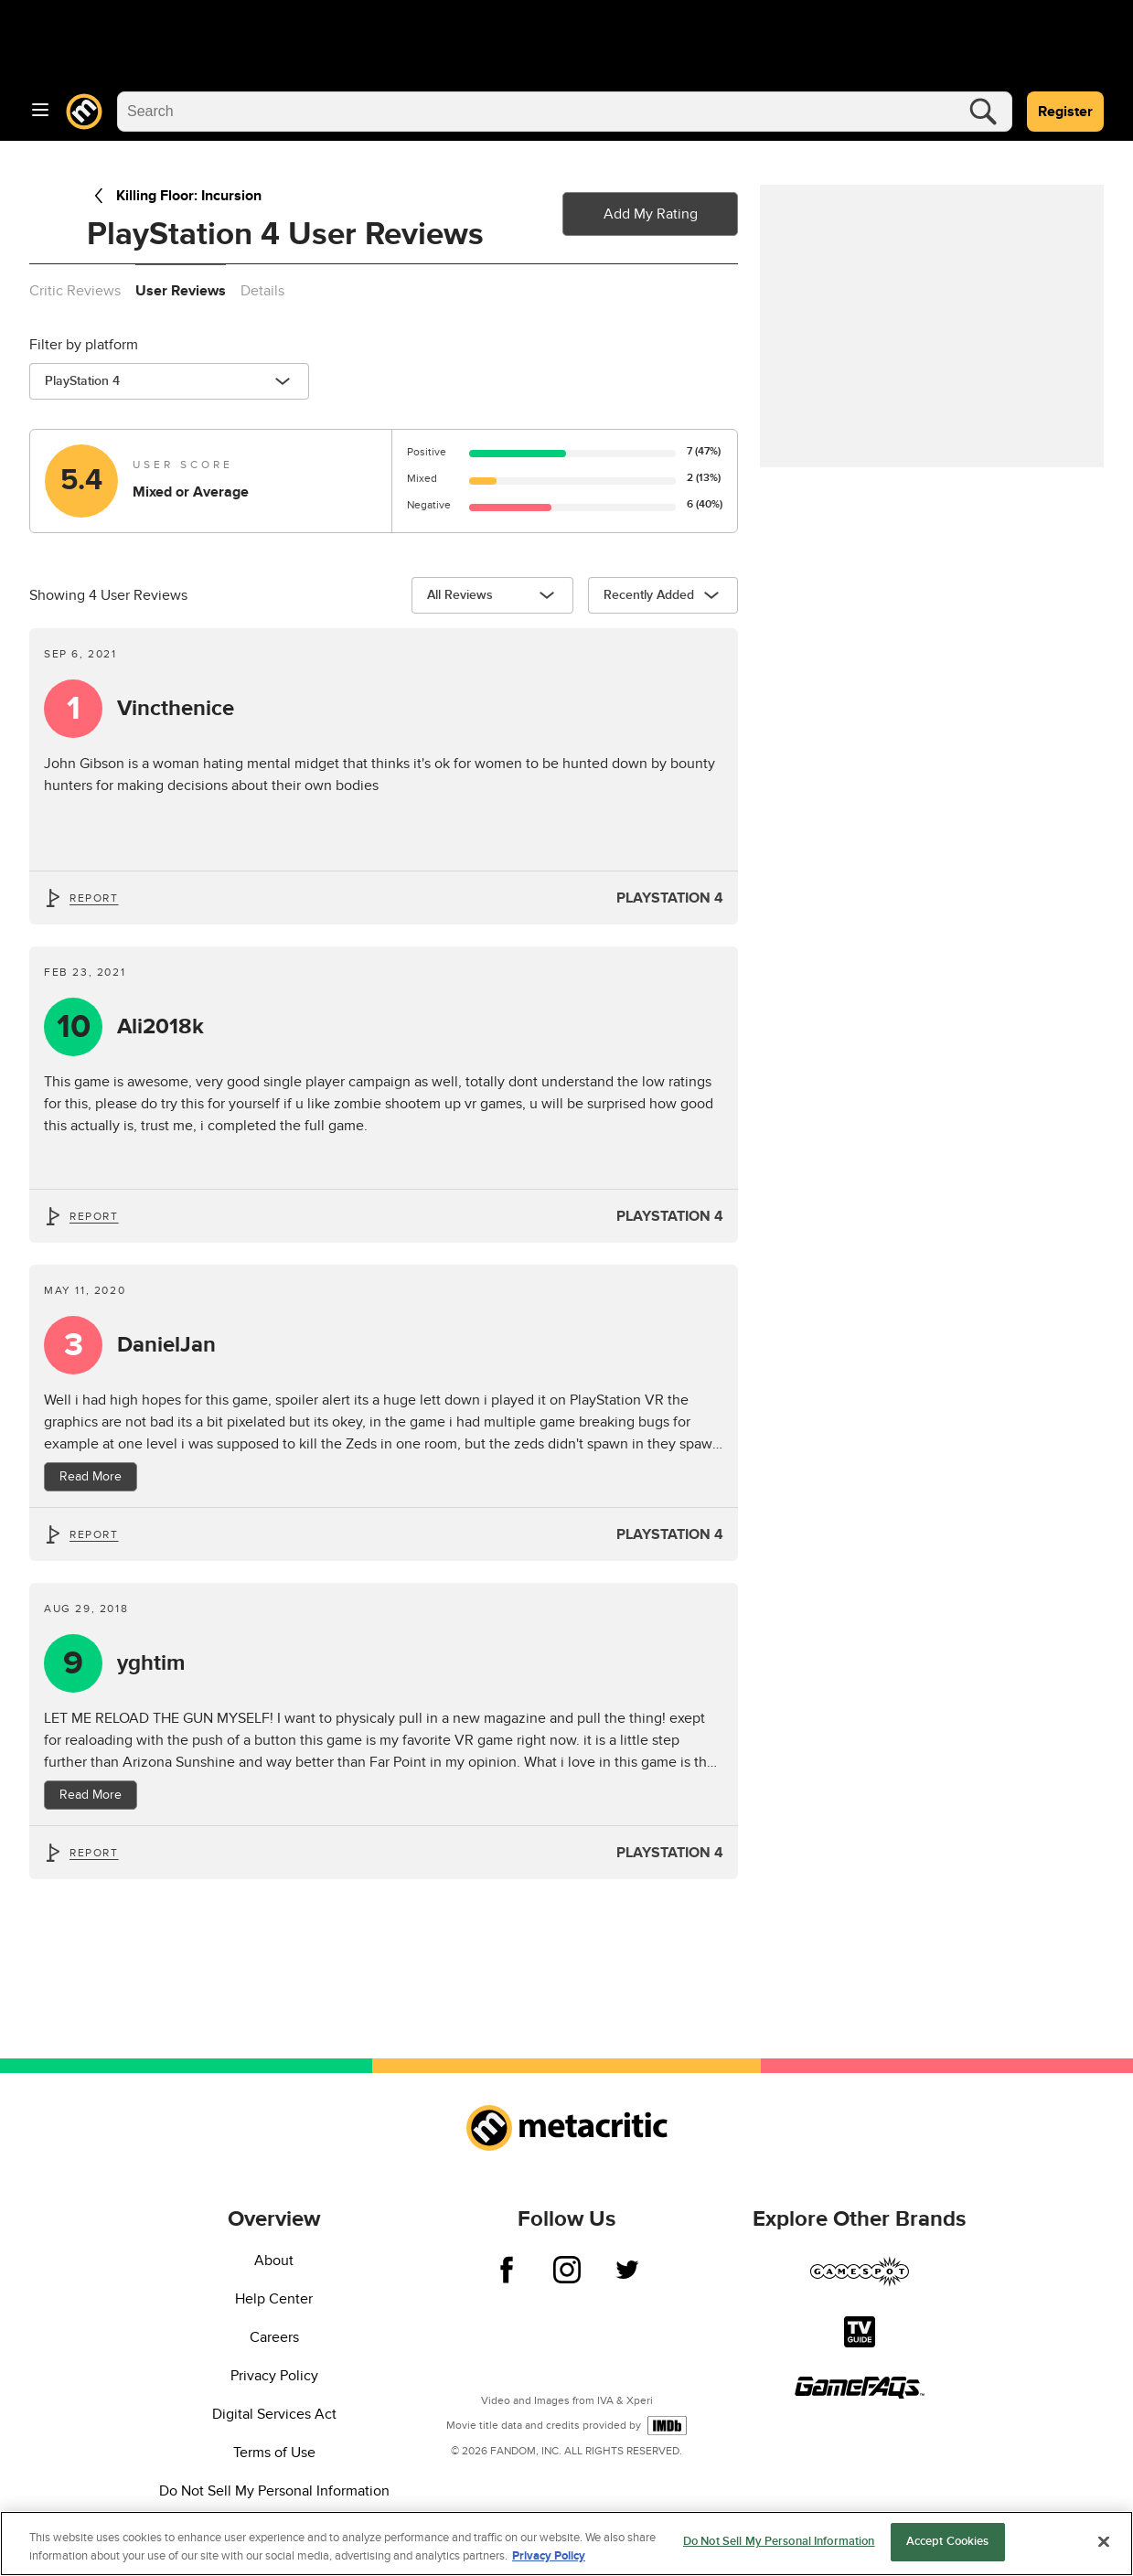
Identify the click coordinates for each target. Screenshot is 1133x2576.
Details (262, 291)
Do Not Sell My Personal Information (274, 2491)
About (274, 2260)
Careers (274, 2337)
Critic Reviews (75, 291)
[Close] (1104, 2548)
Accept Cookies (947, 2549)
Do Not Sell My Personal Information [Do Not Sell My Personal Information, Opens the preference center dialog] (779, 2549)
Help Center (274, 2299)
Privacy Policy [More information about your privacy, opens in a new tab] (548, 2563)
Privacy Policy (274, 2376)
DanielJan (166, 1345)
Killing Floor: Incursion (174, 196)
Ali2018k (160, 1027)
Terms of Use (274, 2452)
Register (1065, 111)
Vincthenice (175, 708)
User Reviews (180, 291)
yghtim (151, 1663)
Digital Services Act (274, 2414)
